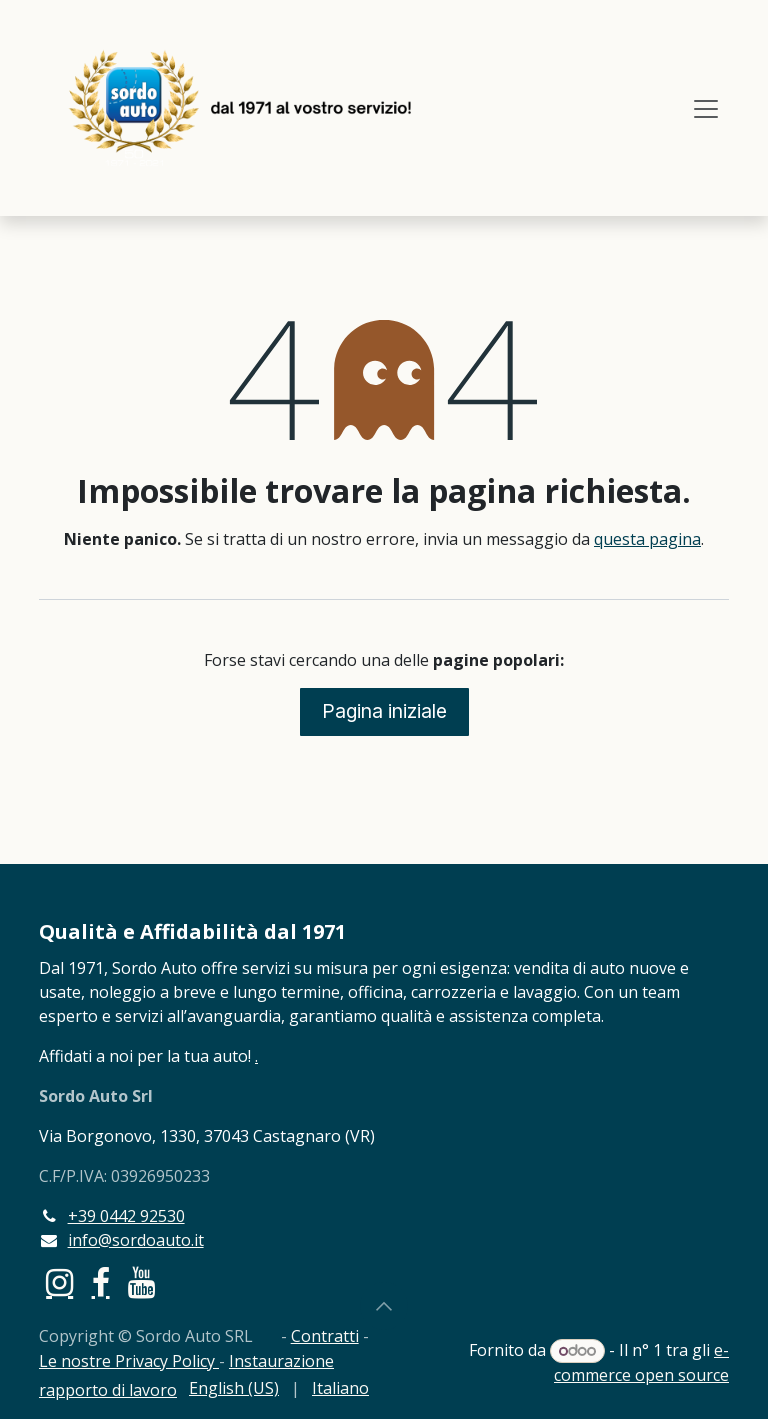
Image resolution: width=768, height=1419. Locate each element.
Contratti (325, 1336)
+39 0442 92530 (126, 1216)
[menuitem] (234, 1388)
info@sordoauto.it (136, 1240)
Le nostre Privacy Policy (129, 1361)
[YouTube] (141, 1283)
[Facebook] (101, 1283)
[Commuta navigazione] (706, 108)
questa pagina (647, 539)
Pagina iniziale (384, 711)
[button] (384, 1306)
